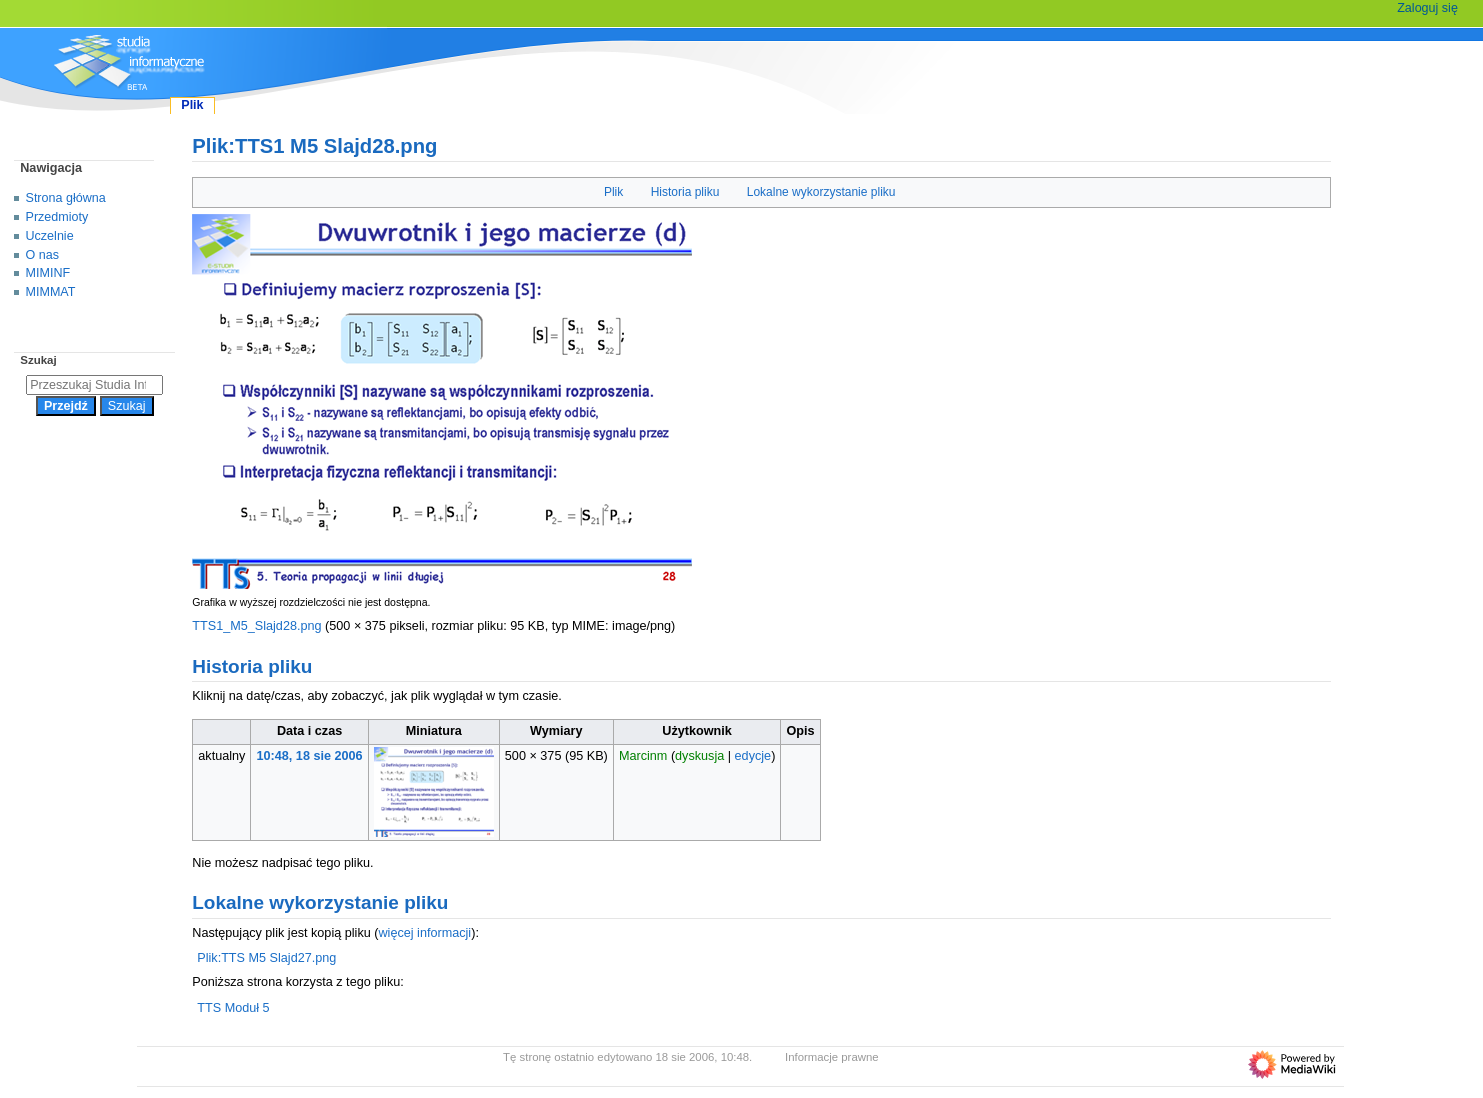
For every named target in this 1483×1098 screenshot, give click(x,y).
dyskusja (699, 756)
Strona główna (66, 198)
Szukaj (38, 360)
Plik (613, 192)
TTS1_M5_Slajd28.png (256, 626)
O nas (42, 255)
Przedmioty (57, 217)
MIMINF (48, 273)
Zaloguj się (1427, 8)
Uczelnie (50, 236)
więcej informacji (424, 933)
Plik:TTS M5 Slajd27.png (266, 958)
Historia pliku (685, 192)
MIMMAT (51, 292)
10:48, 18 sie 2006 (310, 756)
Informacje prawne (832, 1057)
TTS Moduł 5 (233, 1008)
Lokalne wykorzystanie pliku (821, 192)
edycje (753, 756)
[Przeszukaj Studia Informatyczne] (94, 385)
